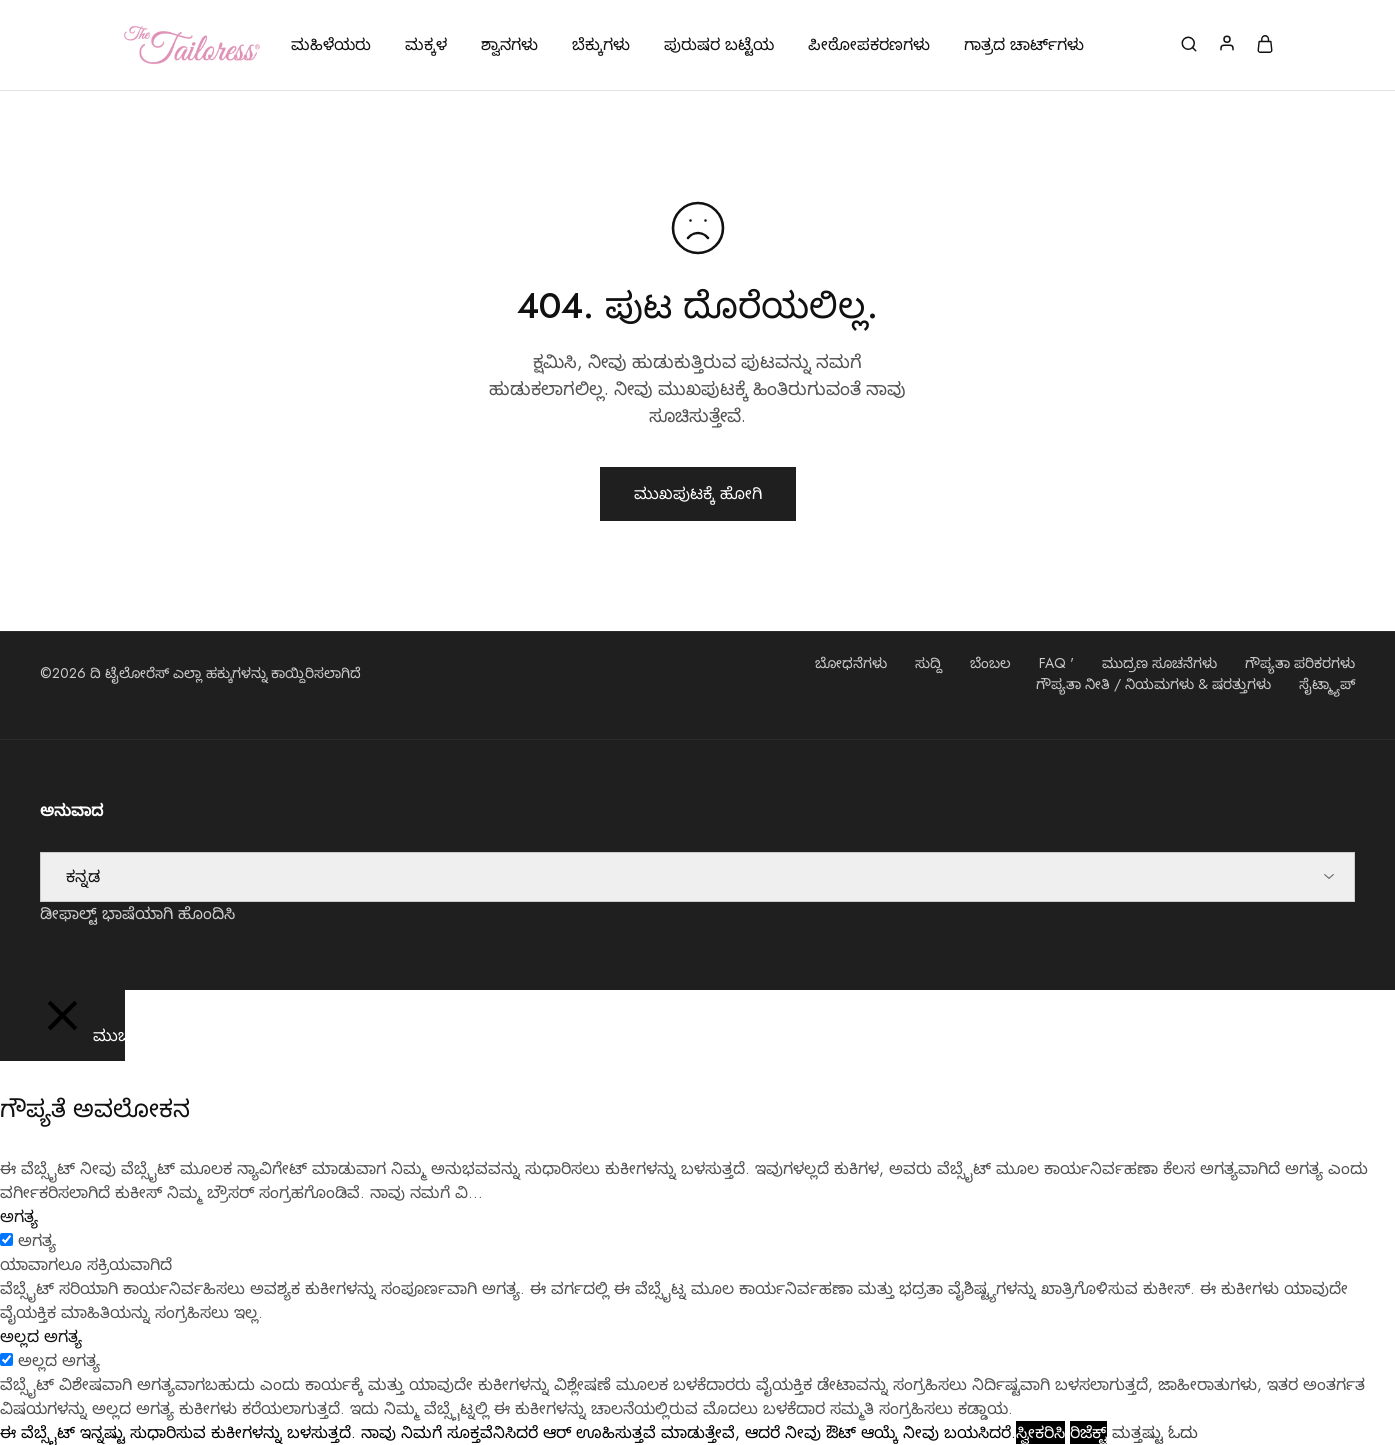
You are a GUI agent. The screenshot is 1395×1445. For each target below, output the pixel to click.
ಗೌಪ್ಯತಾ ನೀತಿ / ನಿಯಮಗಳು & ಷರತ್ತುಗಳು (1153, 684)
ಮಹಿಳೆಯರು (331, 45)
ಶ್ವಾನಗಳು (509, 45)
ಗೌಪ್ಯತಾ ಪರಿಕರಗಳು (1300, 663)
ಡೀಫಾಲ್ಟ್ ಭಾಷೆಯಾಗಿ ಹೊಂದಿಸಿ (137, 913)
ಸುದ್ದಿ (928, 663)
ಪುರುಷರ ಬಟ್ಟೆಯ (719, 45)
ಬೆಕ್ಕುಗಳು (601, 45)
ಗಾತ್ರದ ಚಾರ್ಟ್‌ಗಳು (1024, 45)
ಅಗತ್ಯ (37, 1240)
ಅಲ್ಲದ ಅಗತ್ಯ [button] (41, 1336)
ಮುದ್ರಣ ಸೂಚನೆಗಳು (1159, 663)
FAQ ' (1056, 663)
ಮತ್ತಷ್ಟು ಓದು (1155, 1432)
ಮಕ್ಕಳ (426, 45)
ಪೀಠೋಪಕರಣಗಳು (869, 45)
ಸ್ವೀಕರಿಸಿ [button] (1040, 1432)
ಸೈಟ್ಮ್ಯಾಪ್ (1327, 684)
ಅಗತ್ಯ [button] (19, 1216)
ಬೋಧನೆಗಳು (851, 663)
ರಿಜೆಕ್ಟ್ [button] (1088, 1432)
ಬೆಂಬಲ (990, 663)
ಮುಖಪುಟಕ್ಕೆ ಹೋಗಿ (698, 493)
